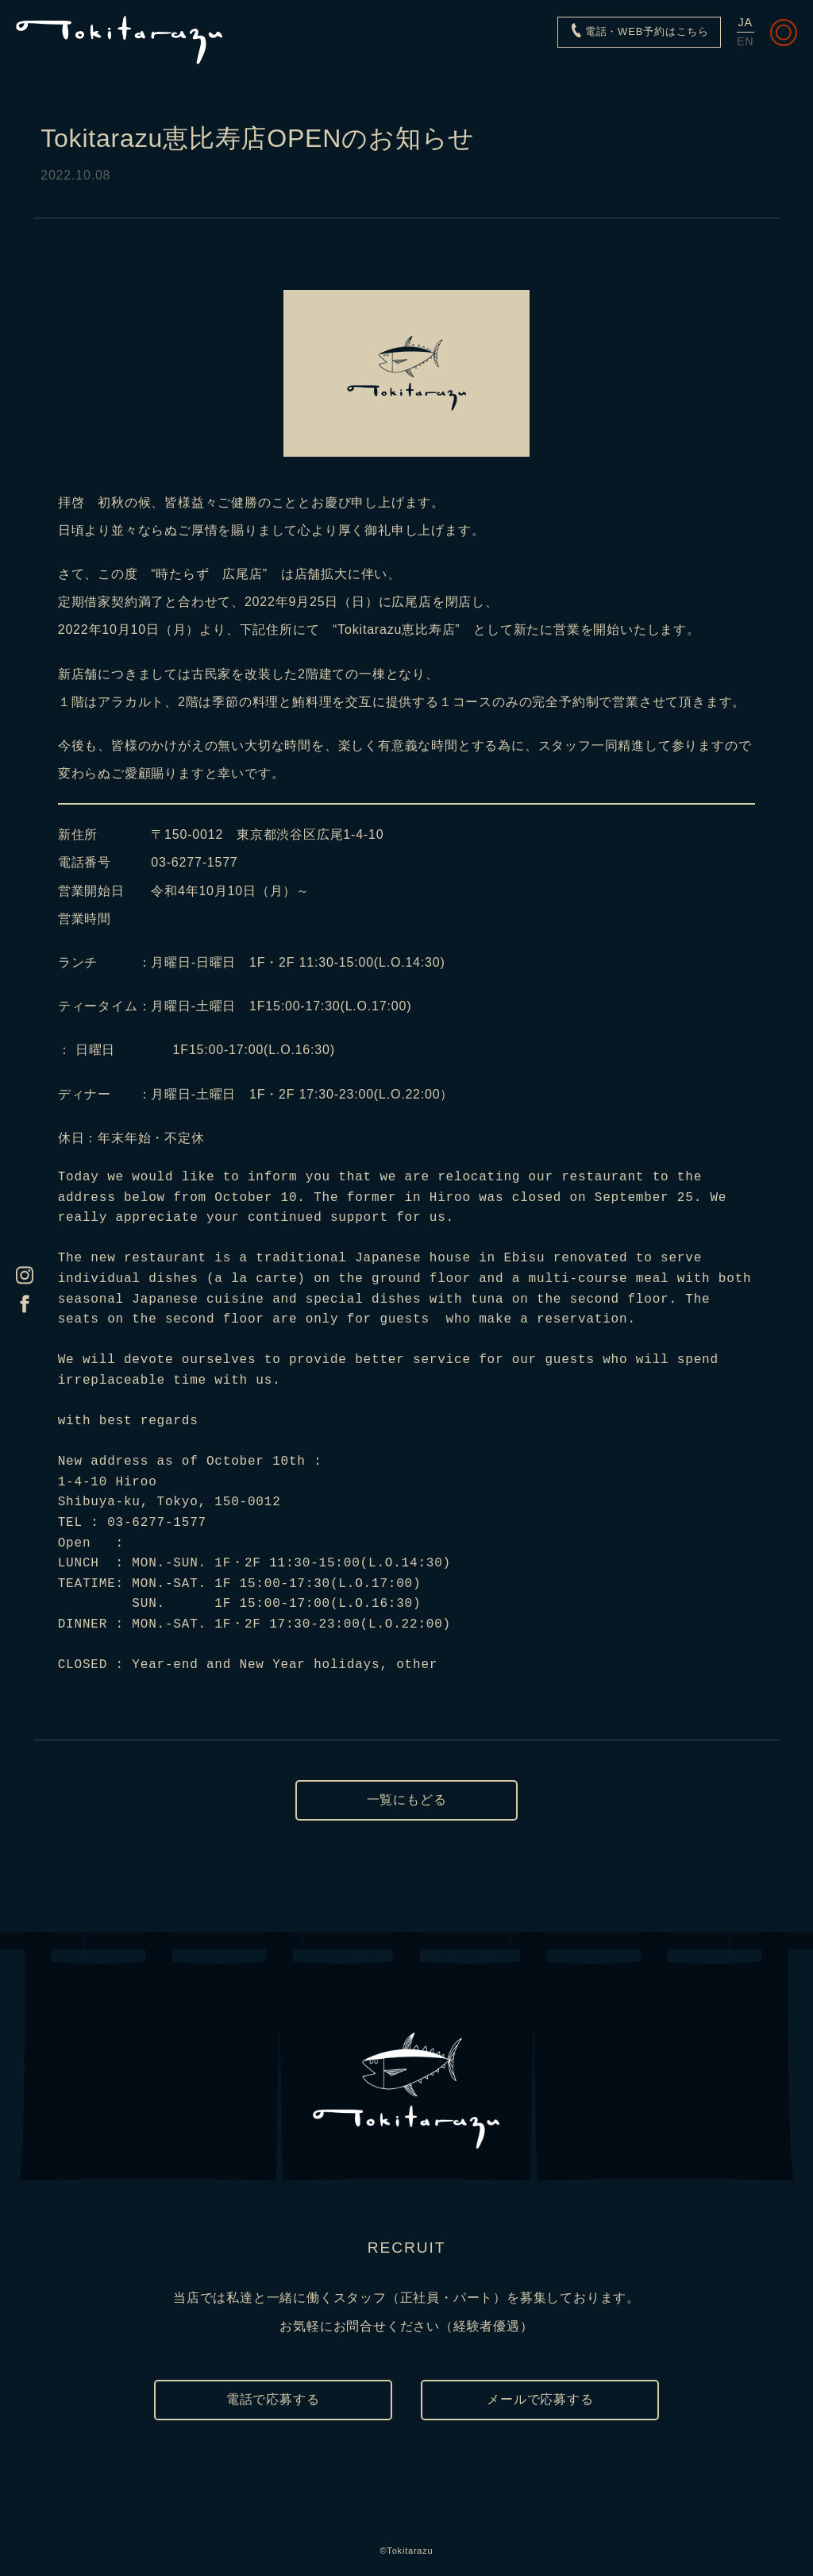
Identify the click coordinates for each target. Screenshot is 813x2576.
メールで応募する (540, 2399)
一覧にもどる (407, 1799)
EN (745, 41)
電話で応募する (273, 2399)
